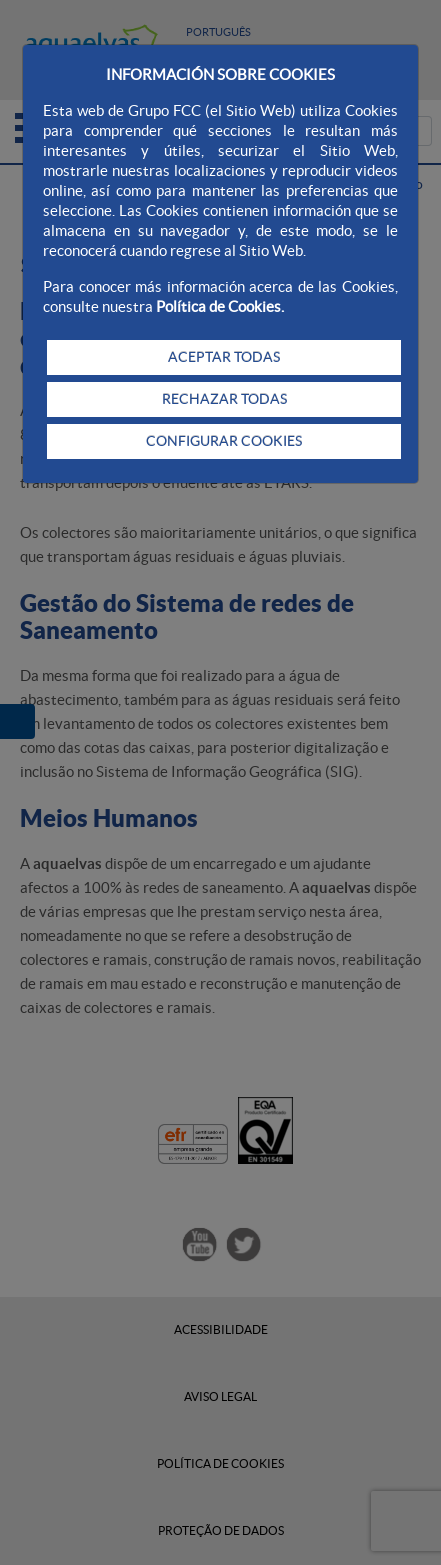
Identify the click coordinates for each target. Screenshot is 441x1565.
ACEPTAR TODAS (224, 357)
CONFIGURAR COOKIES (224, 441)
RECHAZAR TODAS (224, 399)
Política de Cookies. (220, 306)
